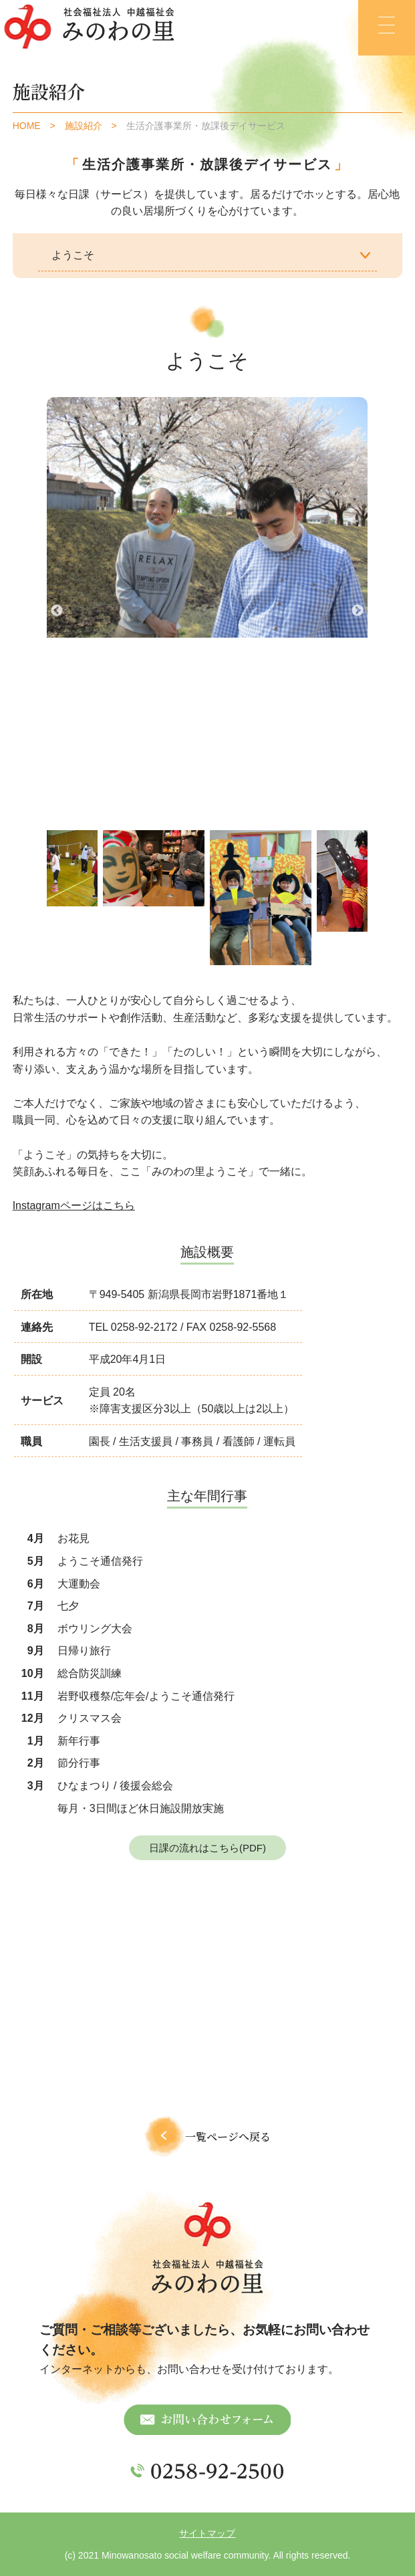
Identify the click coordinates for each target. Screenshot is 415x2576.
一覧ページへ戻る (207, 2136)
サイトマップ (207, 2533)
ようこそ (72, 255)
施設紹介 (83, 125)
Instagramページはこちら (74, 1205)
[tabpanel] (153, 868)
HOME (27, 125)
